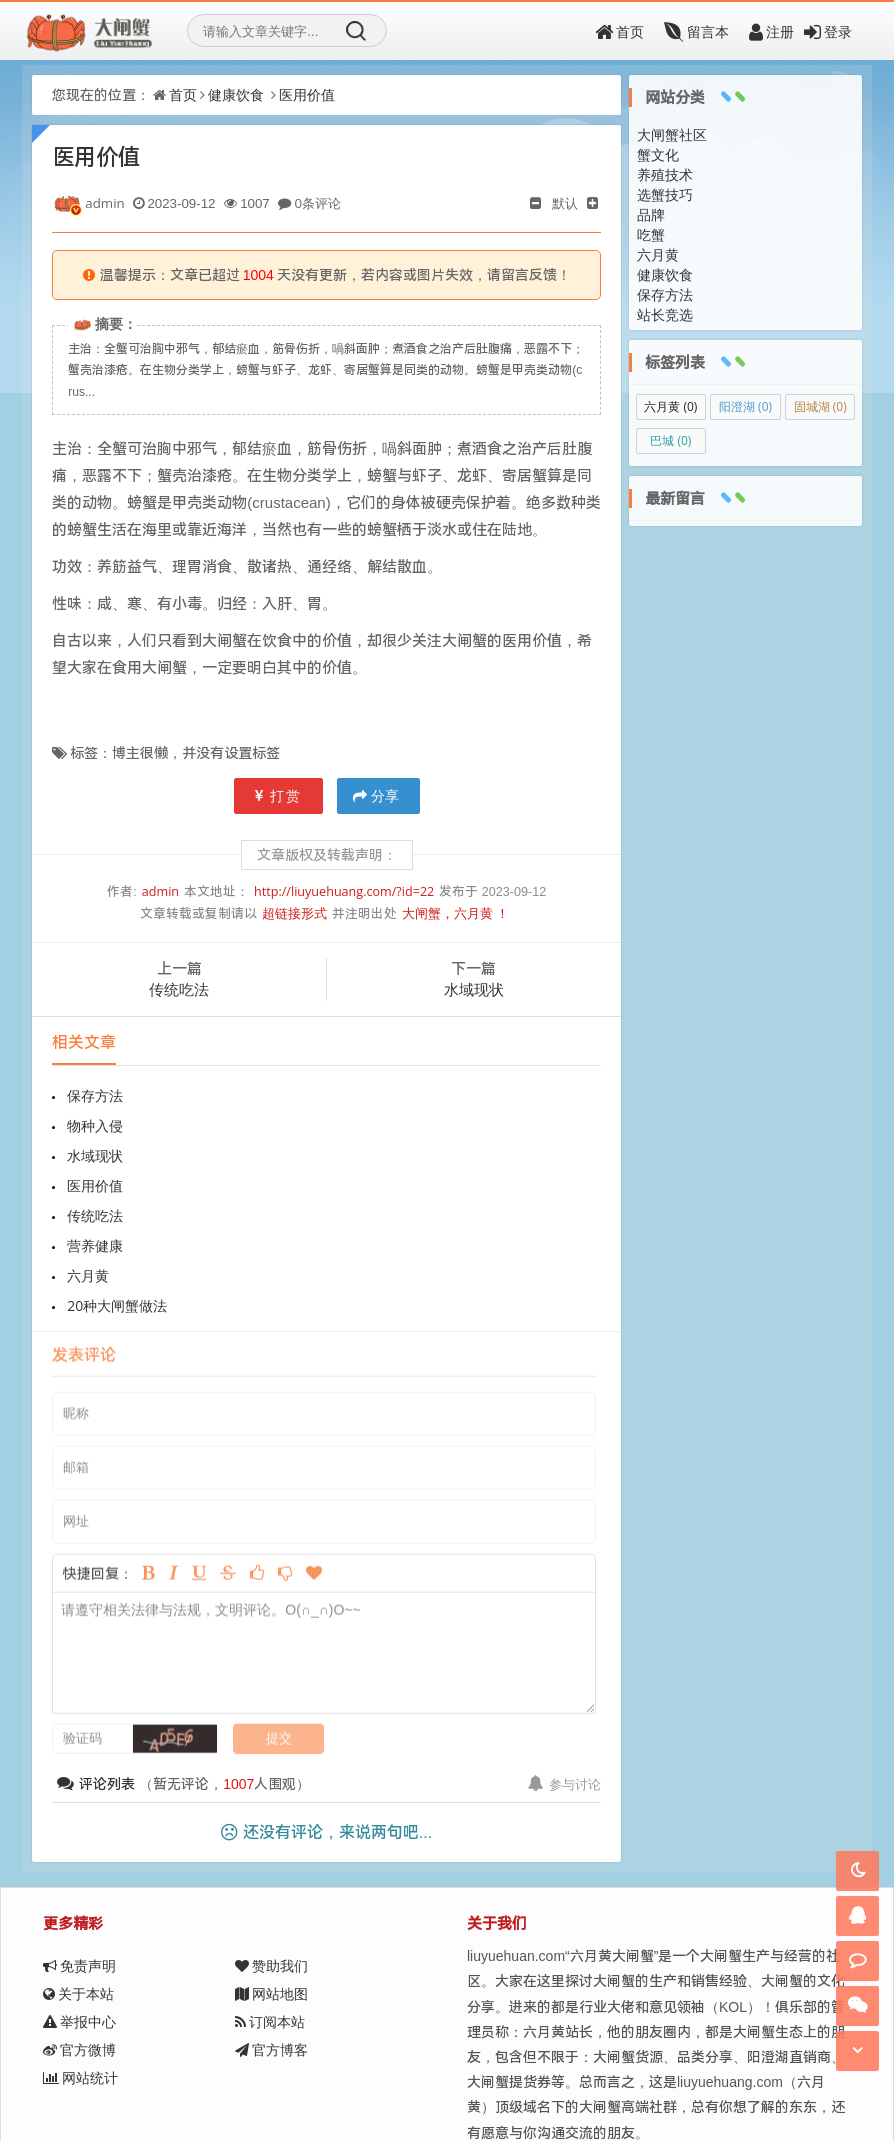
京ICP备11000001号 (580, 2076)
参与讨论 (564, 1664)
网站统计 (80, 1957)
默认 (565, 203)
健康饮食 (236, 94)
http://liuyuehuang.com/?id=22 (344, 891)
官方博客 (271, 1929)
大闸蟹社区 (672, 134)
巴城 (670, 440)
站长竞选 (665, 314)
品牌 (651, 214)
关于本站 (78, 1873)
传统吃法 (179, 989)
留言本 (696, 31)
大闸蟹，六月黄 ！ (455, 913)
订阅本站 (270, 1901)
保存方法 (95, 1095)
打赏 (278, 795)
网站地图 (271, 1873)
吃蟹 (651, 234)
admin (160, 891)
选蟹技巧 (665, 194)
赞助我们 (271, 1845)
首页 (619, 31)
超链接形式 (294, 913)
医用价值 (307, 94)
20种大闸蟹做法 (392, 1185)
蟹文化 (658, 154)
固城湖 (820, 406)
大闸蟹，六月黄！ (240, 2076)
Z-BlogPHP (432, 2076)
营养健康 (370, 1155)
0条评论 (317, 203)
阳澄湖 (745, 406)
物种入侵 (370, 1095)
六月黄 (88, 1185)
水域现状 (474, 989)
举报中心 (79, 1901)
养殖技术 (665, 174)
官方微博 (79, 1929)
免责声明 (79, 1845)
